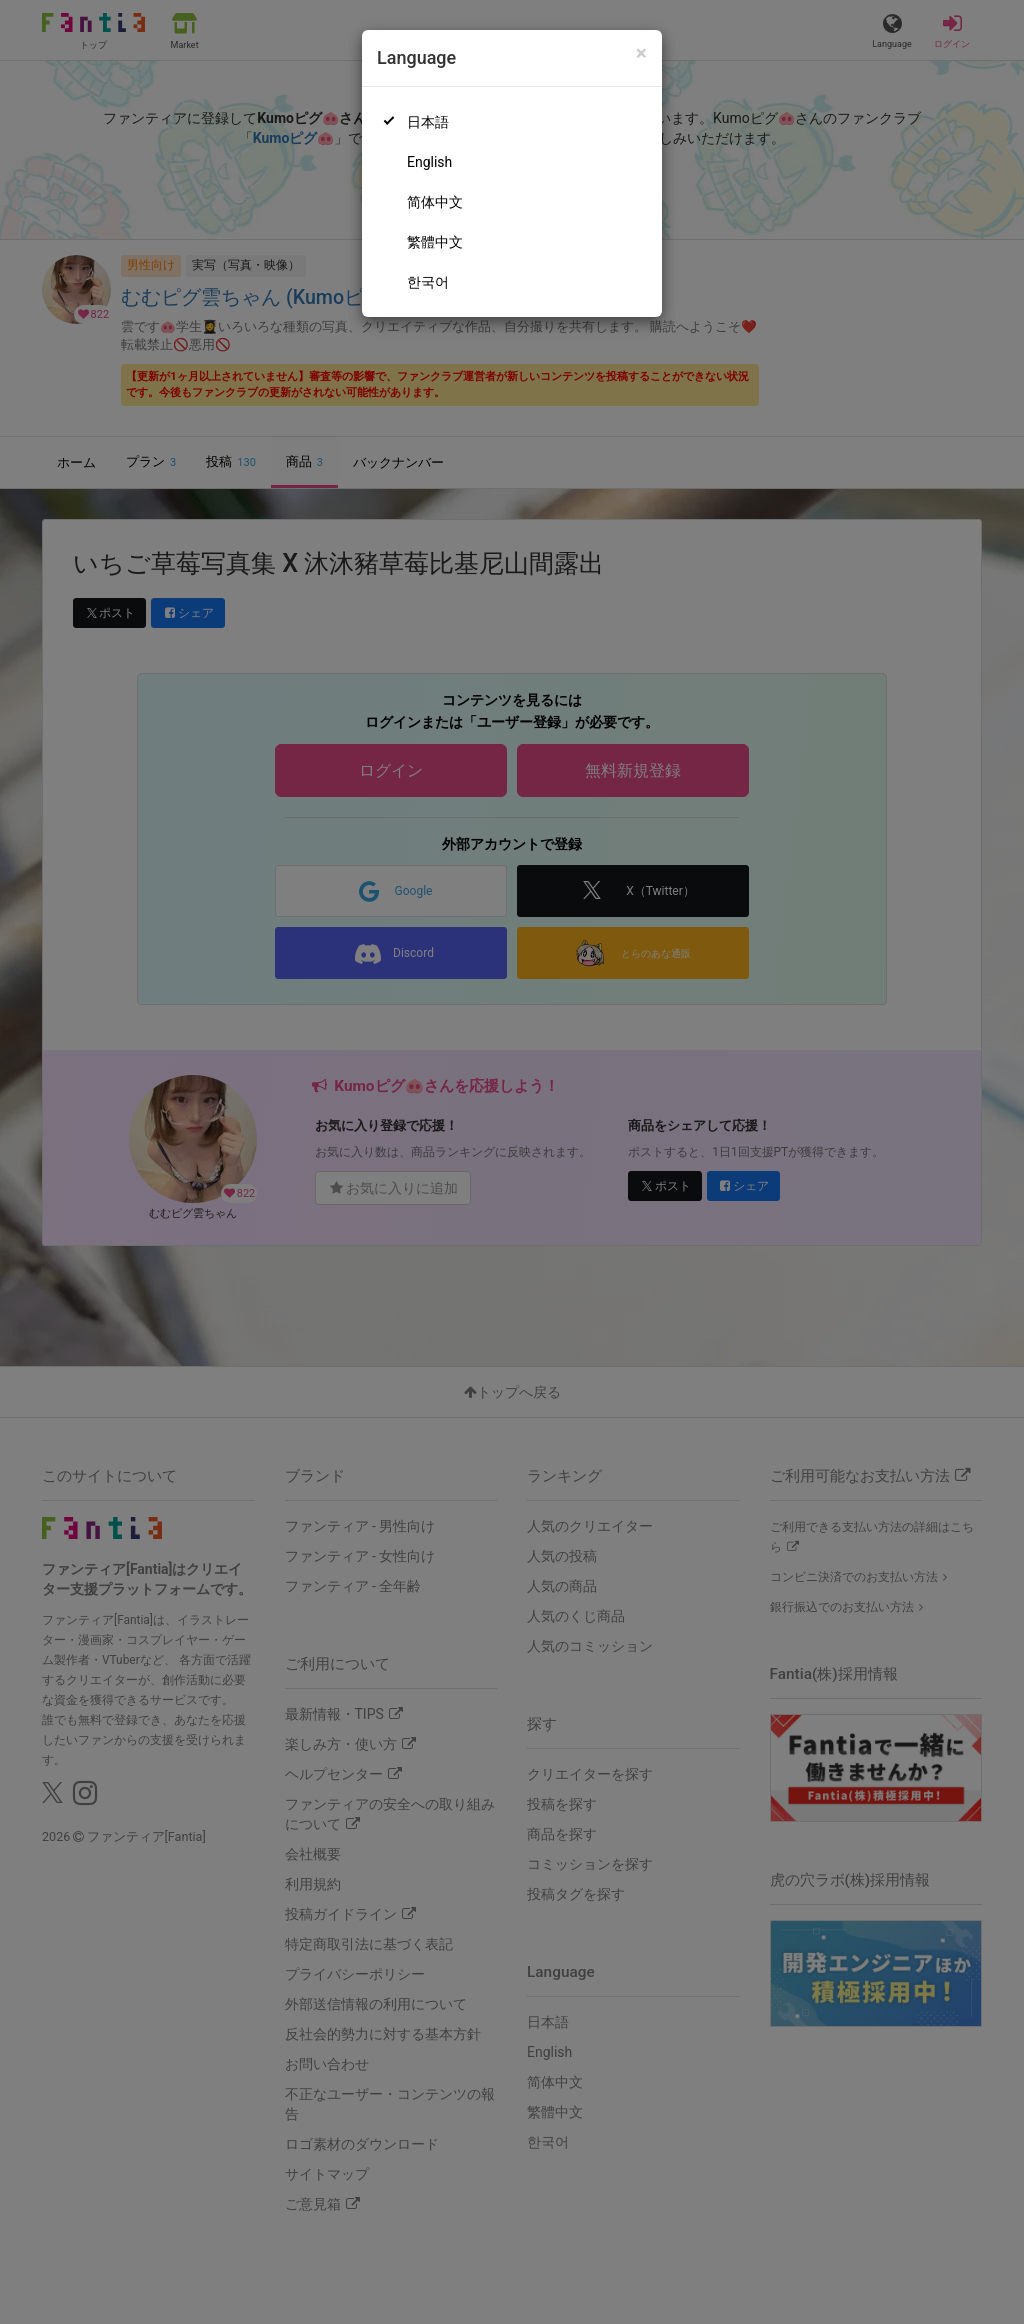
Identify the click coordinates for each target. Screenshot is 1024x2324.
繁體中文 (435, 242)
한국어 (428, 282)
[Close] (641, 53)
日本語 (428, 122)
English (429, 162)
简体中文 (435, 202)
